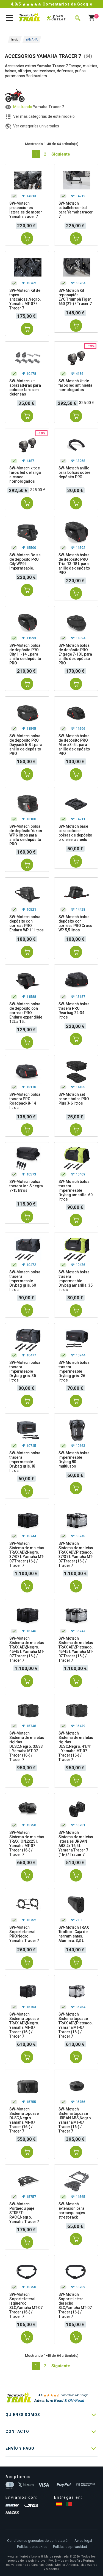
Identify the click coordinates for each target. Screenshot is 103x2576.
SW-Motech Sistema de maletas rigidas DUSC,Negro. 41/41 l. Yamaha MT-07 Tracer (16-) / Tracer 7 (76, 1746)
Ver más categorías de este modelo (44, 116)
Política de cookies (32, 2547)
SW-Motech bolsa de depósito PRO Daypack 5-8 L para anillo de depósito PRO (25, 745)
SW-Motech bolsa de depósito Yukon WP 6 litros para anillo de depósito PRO (25, 835)
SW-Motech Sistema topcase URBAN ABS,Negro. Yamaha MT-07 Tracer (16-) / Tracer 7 (75, 2120)
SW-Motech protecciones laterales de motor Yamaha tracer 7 (25, 210)
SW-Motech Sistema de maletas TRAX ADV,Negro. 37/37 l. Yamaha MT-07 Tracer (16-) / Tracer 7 (26, 1554)
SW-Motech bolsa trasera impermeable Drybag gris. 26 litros (74, 1371)
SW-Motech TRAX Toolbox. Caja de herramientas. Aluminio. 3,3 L (74, 1934)
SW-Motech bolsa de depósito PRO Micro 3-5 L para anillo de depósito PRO (74, 745)
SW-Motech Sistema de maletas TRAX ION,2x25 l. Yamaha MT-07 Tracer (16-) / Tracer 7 (26, 1843)
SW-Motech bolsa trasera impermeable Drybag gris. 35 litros (24, 1371)
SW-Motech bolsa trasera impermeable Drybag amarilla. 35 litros (76, 1281)
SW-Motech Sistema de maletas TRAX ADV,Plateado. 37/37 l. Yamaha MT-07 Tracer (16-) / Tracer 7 (76, 1554)
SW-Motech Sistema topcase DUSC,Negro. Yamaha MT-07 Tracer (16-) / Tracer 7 (24, 2120)
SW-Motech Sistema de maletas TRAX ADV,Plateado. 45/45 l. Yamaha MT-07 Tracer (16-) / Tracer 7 (76, 1649)
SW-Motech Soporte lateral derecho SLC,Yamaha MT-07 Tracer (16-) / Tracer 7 (75, 2305)
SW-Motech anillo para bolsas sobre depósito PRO (75, 472)
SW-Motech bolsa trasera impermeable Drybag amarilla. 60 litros (76, 1190)
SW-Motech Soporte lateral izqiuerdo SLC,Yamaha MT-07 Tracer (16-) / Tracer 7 (26, 2305)
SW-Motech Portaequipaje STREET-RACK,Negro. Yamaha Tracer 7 (24, 2213)
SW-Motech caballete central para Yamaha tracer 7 (76, 210)
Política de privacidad (70, 2547)
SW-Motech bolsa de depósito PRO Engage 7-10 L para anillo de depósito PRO (75, 654)
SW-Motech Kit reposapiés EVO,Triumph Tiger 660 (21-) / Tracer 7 (75, 297)
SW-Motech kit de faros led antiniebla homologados (75, 385)
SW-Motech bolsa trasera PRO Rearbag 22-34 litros (74, 1010)
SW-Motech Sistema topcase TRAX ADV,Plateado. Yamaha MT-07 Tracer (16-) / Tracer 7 (76, 2025)
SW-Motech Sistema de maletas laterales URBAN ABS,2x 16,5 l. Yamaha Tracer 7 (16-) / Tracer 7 (76, 1843)
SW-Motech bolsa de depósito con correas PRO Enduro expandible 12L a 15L (25, 1013)
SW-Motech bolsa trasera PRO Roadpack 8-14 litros (24, 1101)
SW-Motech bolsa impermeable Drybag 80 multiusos (74, 1459)
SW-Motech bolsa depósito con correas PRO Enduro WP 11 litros (26, 923)
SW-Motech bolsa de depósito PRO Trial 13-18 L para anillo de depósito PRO (74, 564)
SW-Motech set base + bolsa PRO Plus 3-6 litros (74, 1098)
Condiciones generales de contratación (38, 2540)
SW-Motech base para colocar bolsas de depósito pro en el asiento (75, 833)
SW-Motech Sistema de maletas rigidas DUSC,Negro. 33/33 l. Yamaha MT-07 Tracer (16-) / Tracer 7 (26, 1746)
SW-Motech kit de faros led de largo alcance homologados (25, 474)
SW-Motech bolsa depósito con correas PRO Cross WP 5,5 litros (76, 923)
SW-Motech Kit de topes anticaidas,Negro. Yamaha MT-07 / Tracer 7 (25, 299)
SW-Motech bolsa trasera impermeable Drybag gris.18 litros (24, 1462)
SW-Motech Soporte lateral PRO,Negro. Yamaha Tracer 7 (24, 1934)
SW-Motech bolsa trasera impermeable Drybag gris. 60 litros (24, 1281)
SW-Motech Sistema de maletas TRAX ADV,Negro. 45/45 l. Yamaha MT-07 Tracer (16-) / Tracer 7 (26, 1649)
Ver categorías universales (36, 126)
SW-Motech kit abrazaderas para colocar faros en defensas (25, 387)
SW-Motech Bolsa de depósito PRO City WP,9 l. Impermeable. (25, 561)
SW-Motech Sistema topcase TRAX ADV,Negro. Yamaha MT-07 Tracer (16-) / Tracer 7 (24, 2025)
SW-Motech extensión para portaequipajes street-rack (72, 2210)
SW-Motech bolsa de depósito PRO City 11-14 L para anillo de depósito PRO (25, 654)
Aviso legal (83, 2540)
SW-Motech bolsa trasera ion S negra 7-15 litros (26, 1186)
